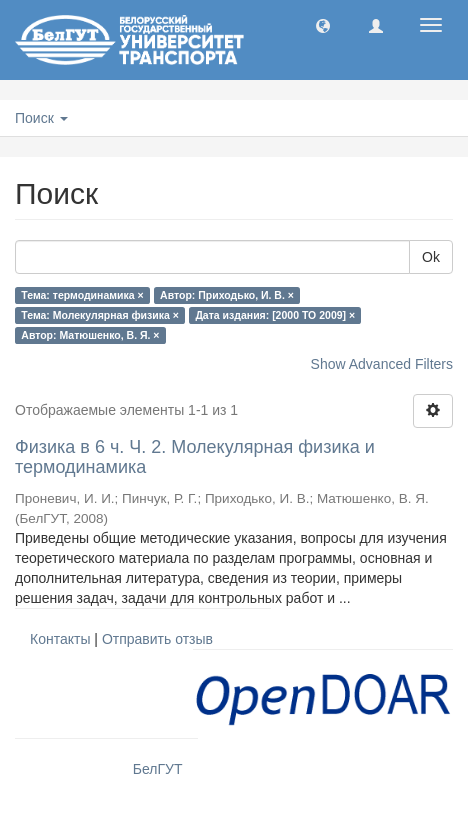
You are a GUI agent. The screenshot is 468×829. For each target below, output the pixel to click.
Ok (431, 257)
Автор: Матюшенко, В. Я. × (90, 335)
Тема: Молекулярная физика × (100, 315)
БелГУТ (158, 769)
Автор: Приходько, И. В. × (227, 295)
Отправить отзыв (157, 639)
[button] (323, 25)
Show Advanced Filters (382, 364)
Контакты (60, 639)
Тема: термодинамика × (82, 295)
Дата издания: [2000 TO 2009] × (275, 315)
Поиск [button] (41, 118)
